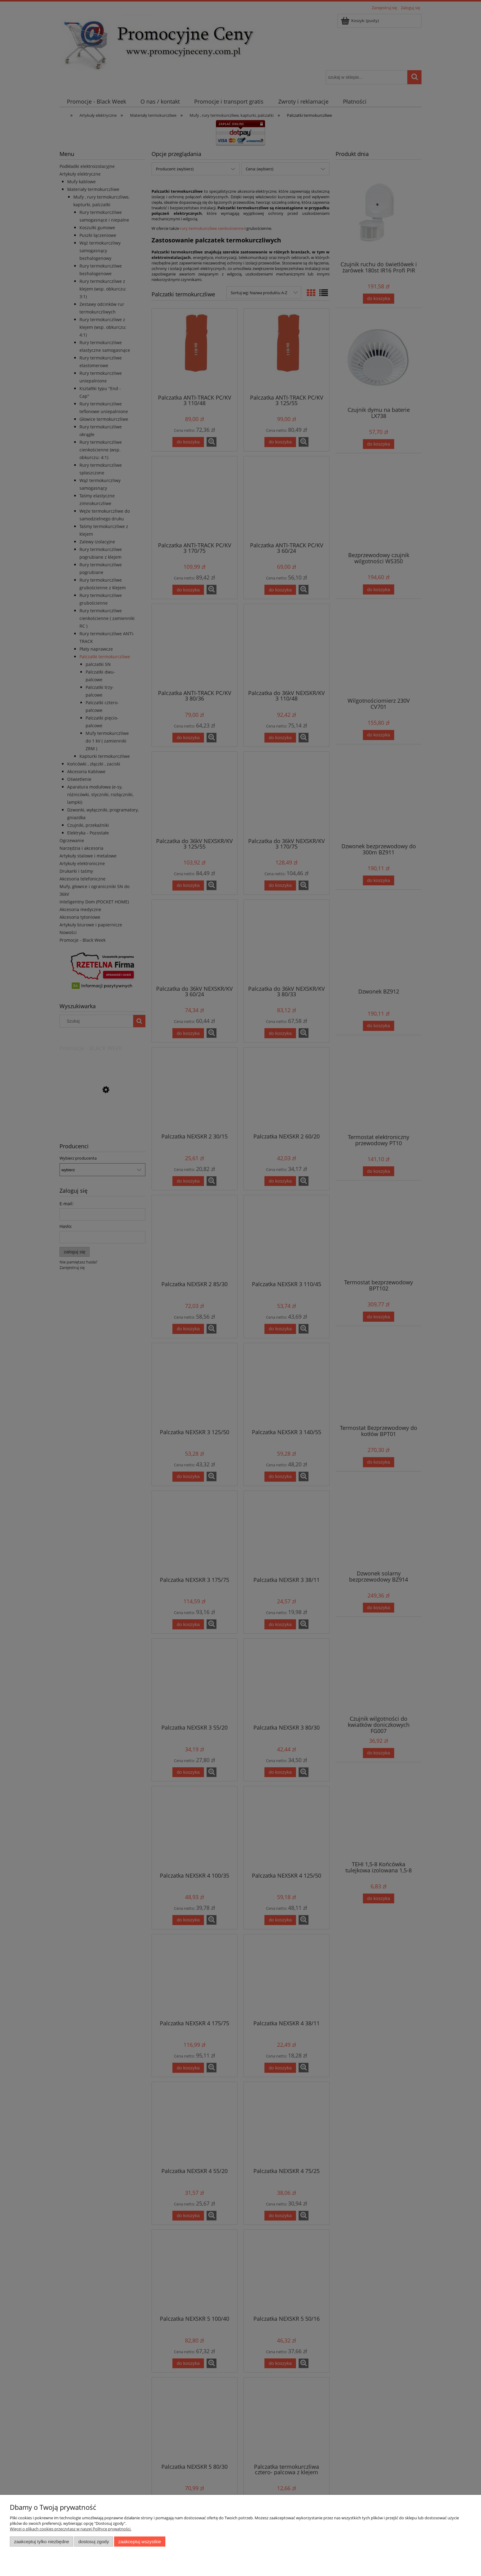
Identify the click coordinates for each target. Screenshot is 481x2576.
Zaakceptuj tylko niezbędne (41, 2541)
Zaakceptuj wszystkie (139, 2541)
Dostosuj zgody (93, 2541)
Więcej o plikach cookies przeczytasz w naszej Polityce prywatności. (70, 2529)
